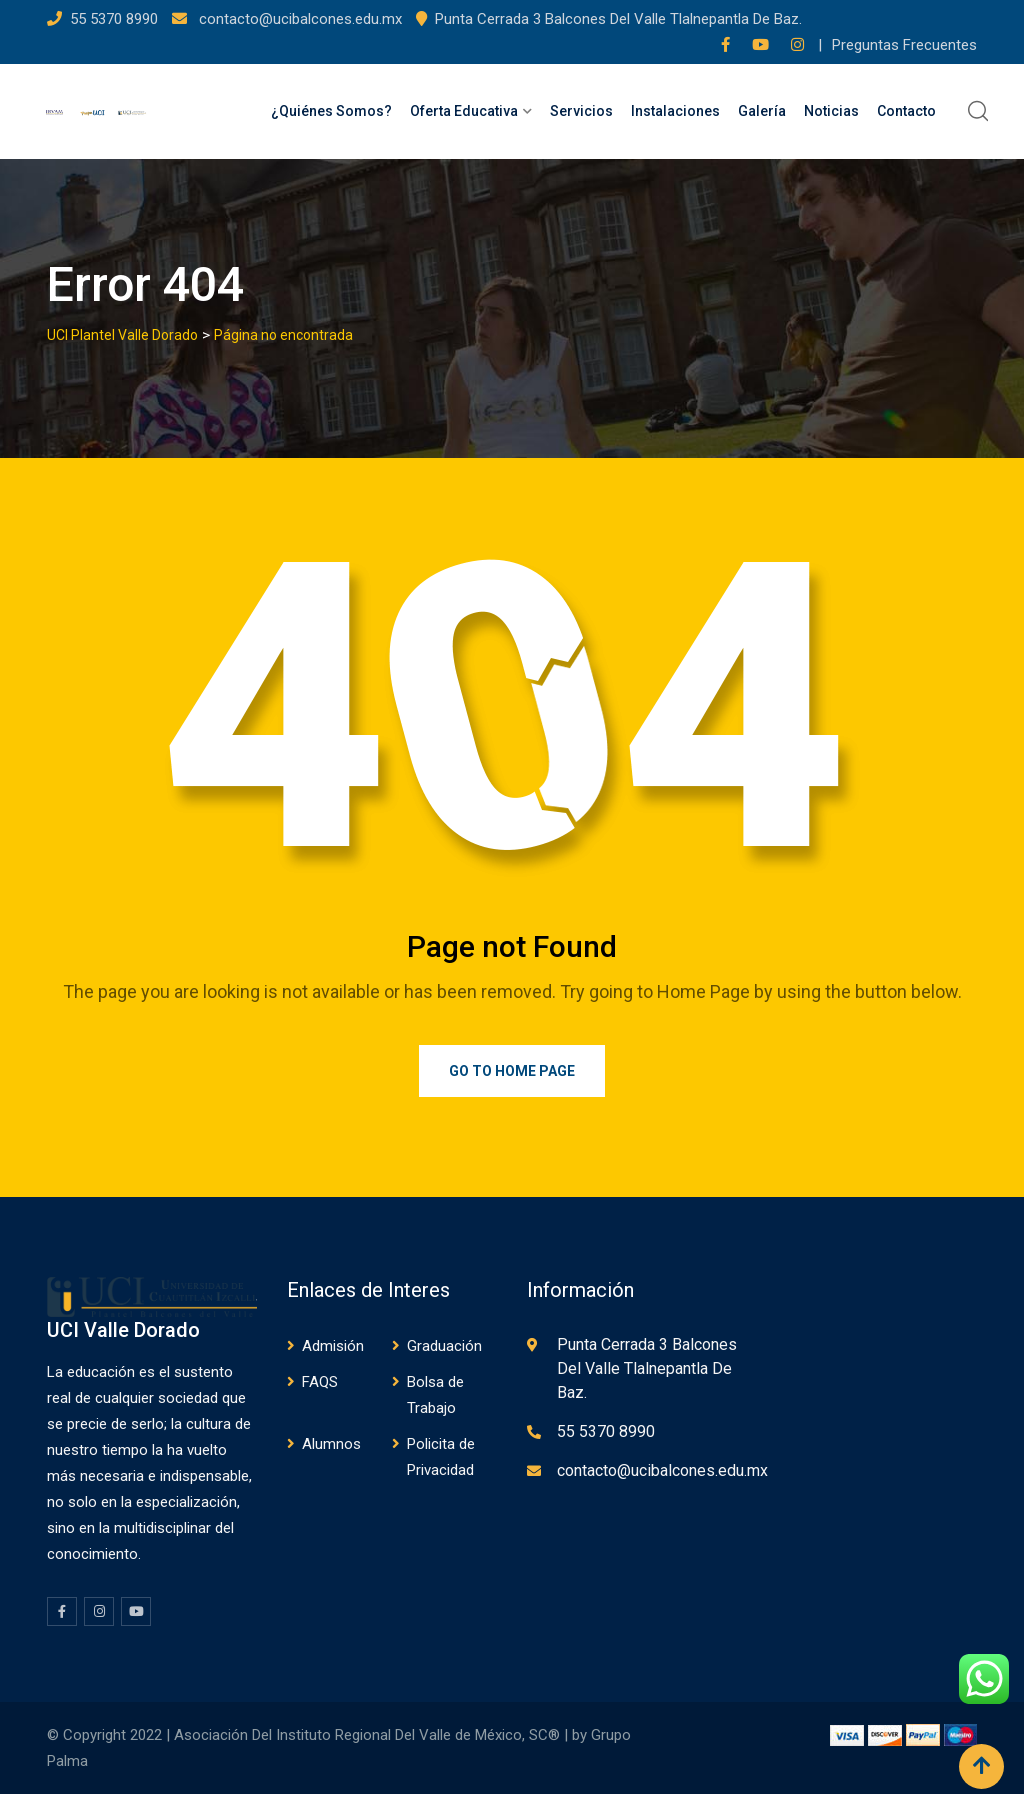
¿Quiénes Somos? (331, 111)
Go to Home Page (512, 1071)
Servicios (581, 111)
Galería (762, 111)
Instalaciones (675, 111)
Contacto (906, 111)
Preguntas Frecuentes (904, 45)
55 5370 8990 (116, 19)
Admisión (333, 1346)
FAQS (320, 1382)
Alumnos (331, 1444)
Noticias (831, 111)
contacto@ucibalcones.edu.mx (298, 19)
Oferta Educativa (464, 111)
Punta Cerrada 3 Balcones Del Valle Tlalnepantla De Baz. (618, 19)
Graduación (444, 1346)
